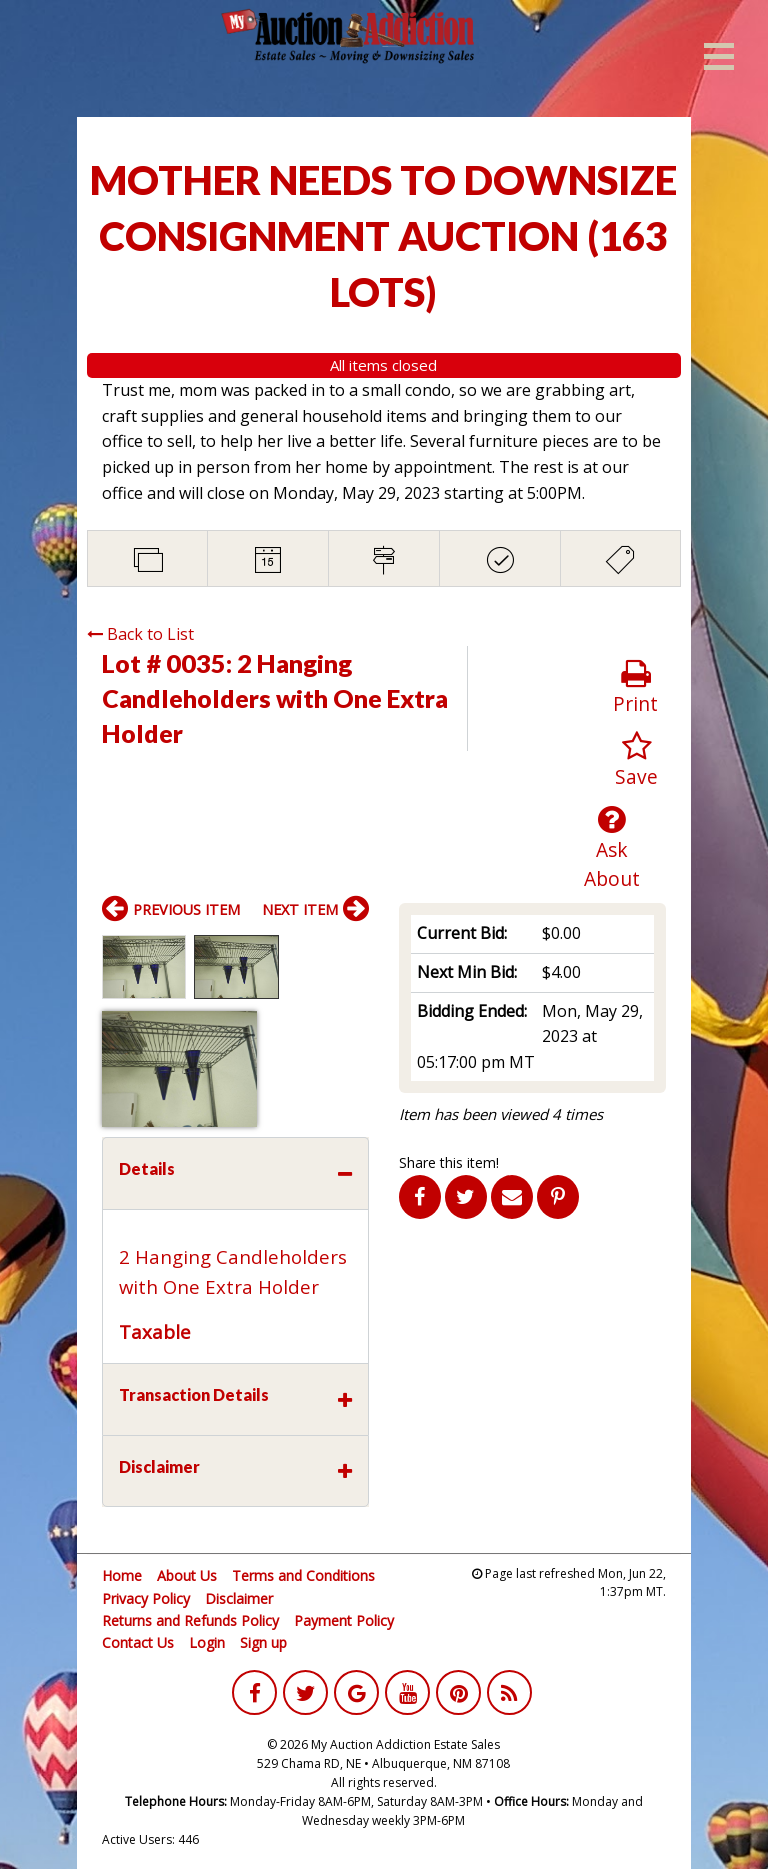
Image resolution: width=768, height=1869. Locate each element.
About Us (187, 1575)
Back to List (140, 634)
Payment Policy (344, 1620)
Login (207, 1642)
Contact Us (138, 1642)
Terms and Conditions (303, 1575)
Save (636, 760)
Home (122, 1575)
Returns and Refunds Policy (190, 1620)
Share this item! (449, 1162)
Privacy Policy (146, 1598)
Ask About (612, 848)
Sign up (263, 1642)
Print (635, 687)
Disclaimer (239, 1598)
